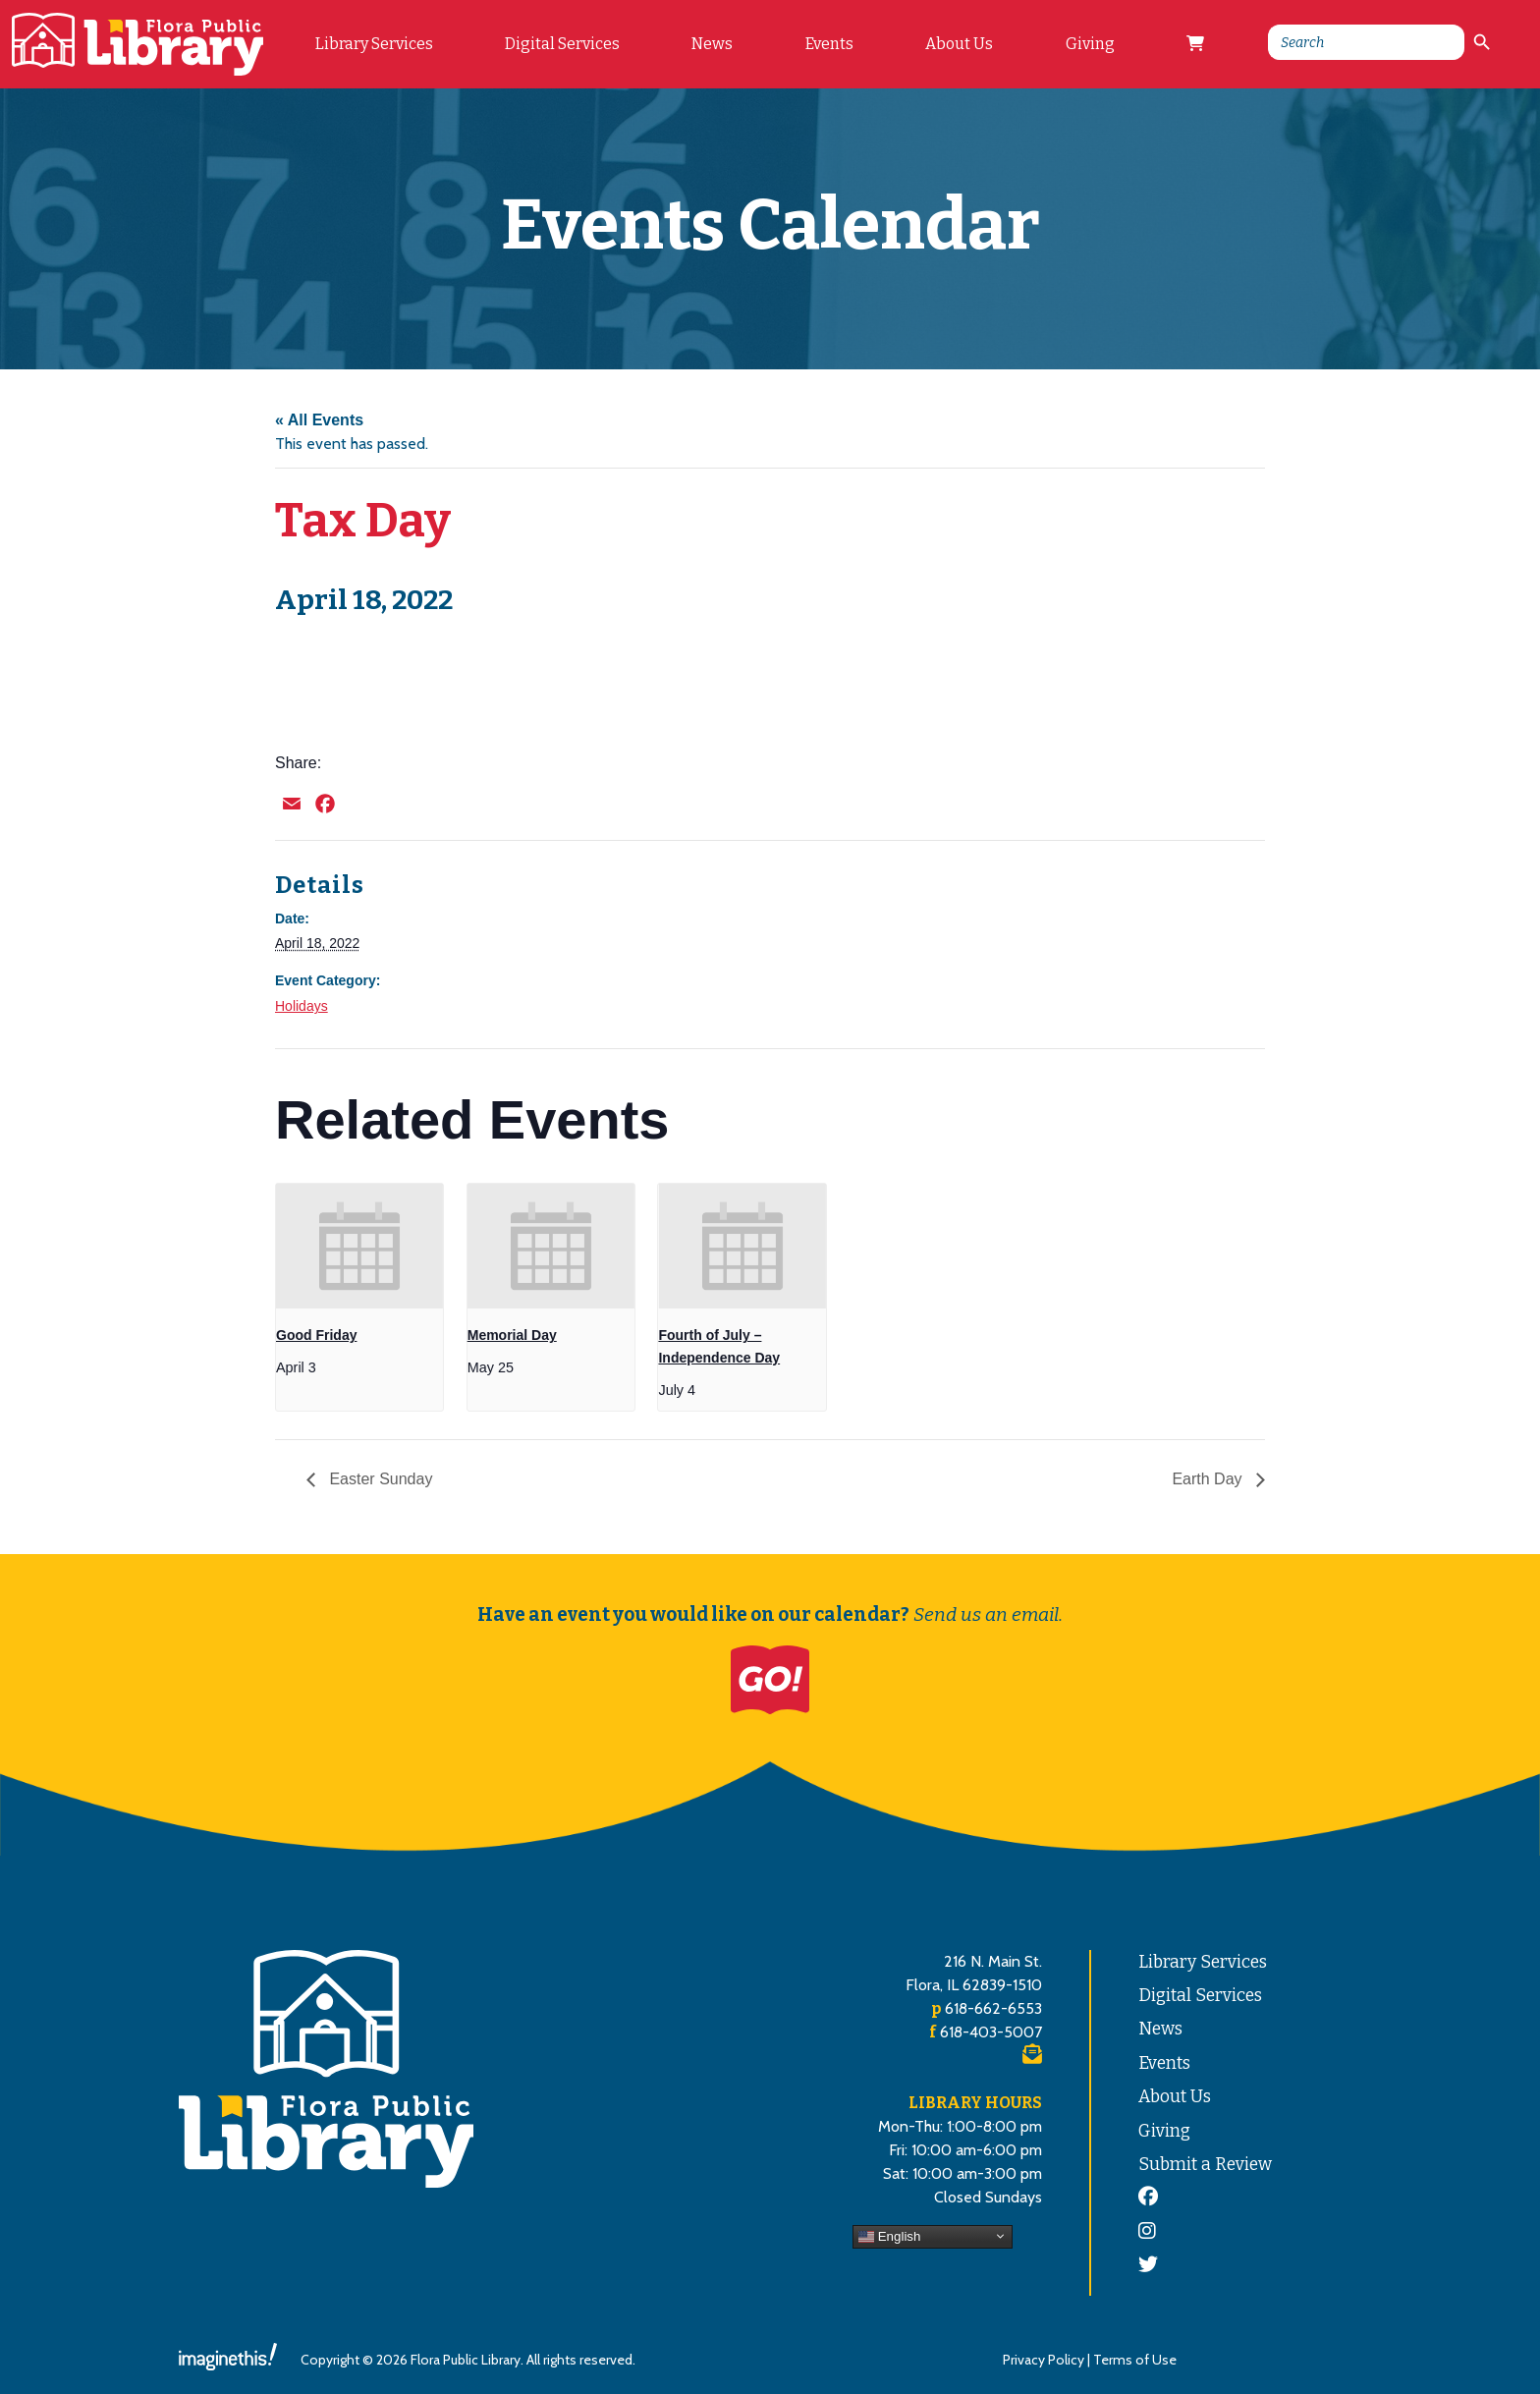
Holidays (301, 1006)
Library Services (374, 43)
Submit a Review (1205, 2164)
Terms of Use (1135, 2359)
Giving (1090, 43)
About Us (959, 43)
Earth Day (1209, 1479)
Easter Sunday (378, 1479)
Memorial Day (512, 1335)
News (712, 43)
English (889, 2236)
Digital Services (562, 43)
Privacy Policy (1043, 2359)
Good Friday (316, 1335)
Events (829, 43)
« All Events (319, 420)
